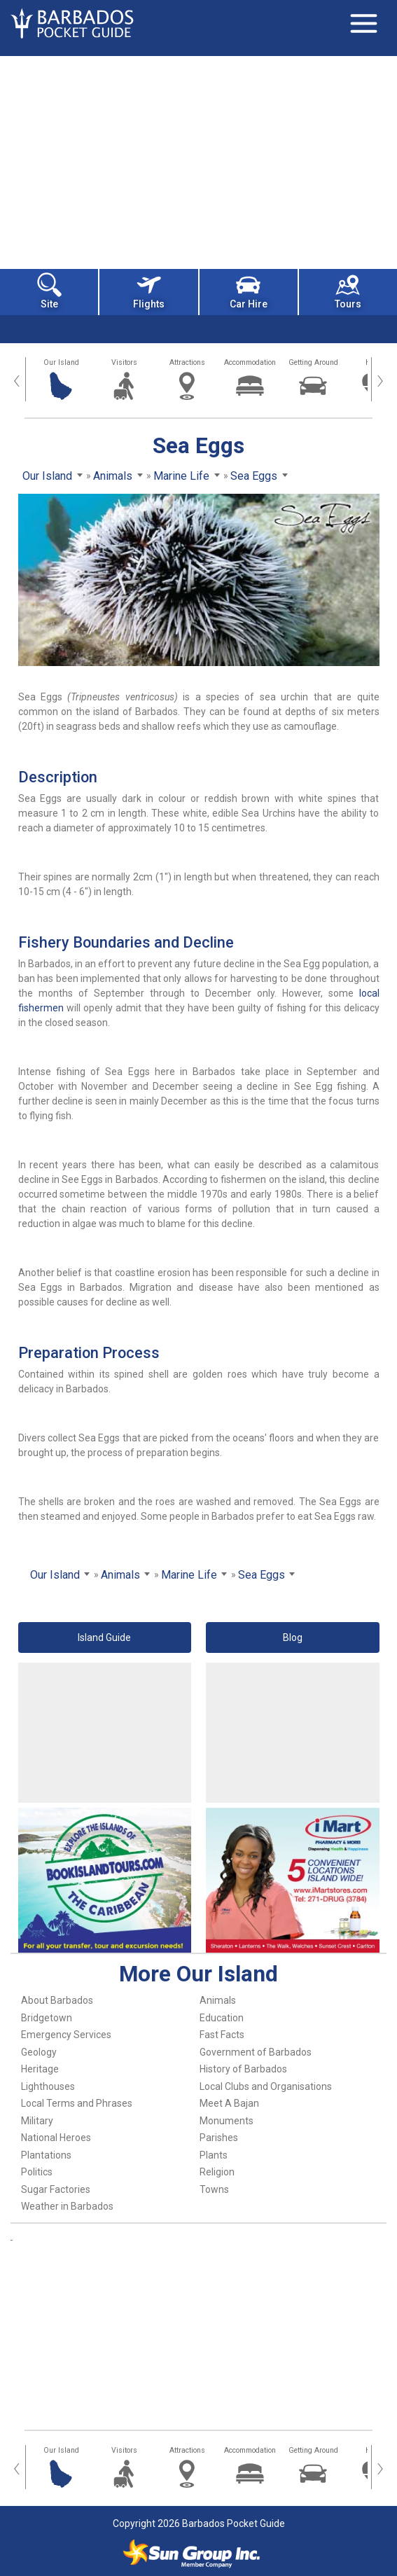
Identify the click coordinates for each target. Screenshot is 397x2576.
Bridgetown (46, 2017)
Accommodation (250, 362)
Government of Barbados (256, 2052)
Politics (37, 2171)
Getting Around (313, 362)
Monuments (226, 2120)
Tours (348, 291)
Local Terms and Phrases (76, 2103)
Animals (218, 2000)
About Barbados (57, 2000)
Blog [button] (292, 1637)
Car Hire (248, 291)
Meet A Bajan (229, 2103)
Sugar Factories (55, 2189)
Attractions (187, 362)
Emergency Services (66, 2034)
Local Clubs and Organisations (266, 2086)
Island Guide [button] (104, 1637)
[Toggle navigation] (363, 23)
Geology (39, 2052)
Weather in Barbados (67, 2206)
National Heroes (56, 2137)
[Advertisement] (198, 161)
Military (37, 2120)
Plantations (46, 2155)
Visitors (124, 362)
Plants (214, 2155)
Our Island (61, 362)
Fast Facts (222, 2034)
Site (49, 291)
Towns (214, 2189)
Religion (217, 2171)
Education (222, 2017)
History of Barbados (243, 2069)
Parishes (219, 2137)
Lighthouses (48, 2086)
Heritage (40, 2069)
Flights (149, 291)
